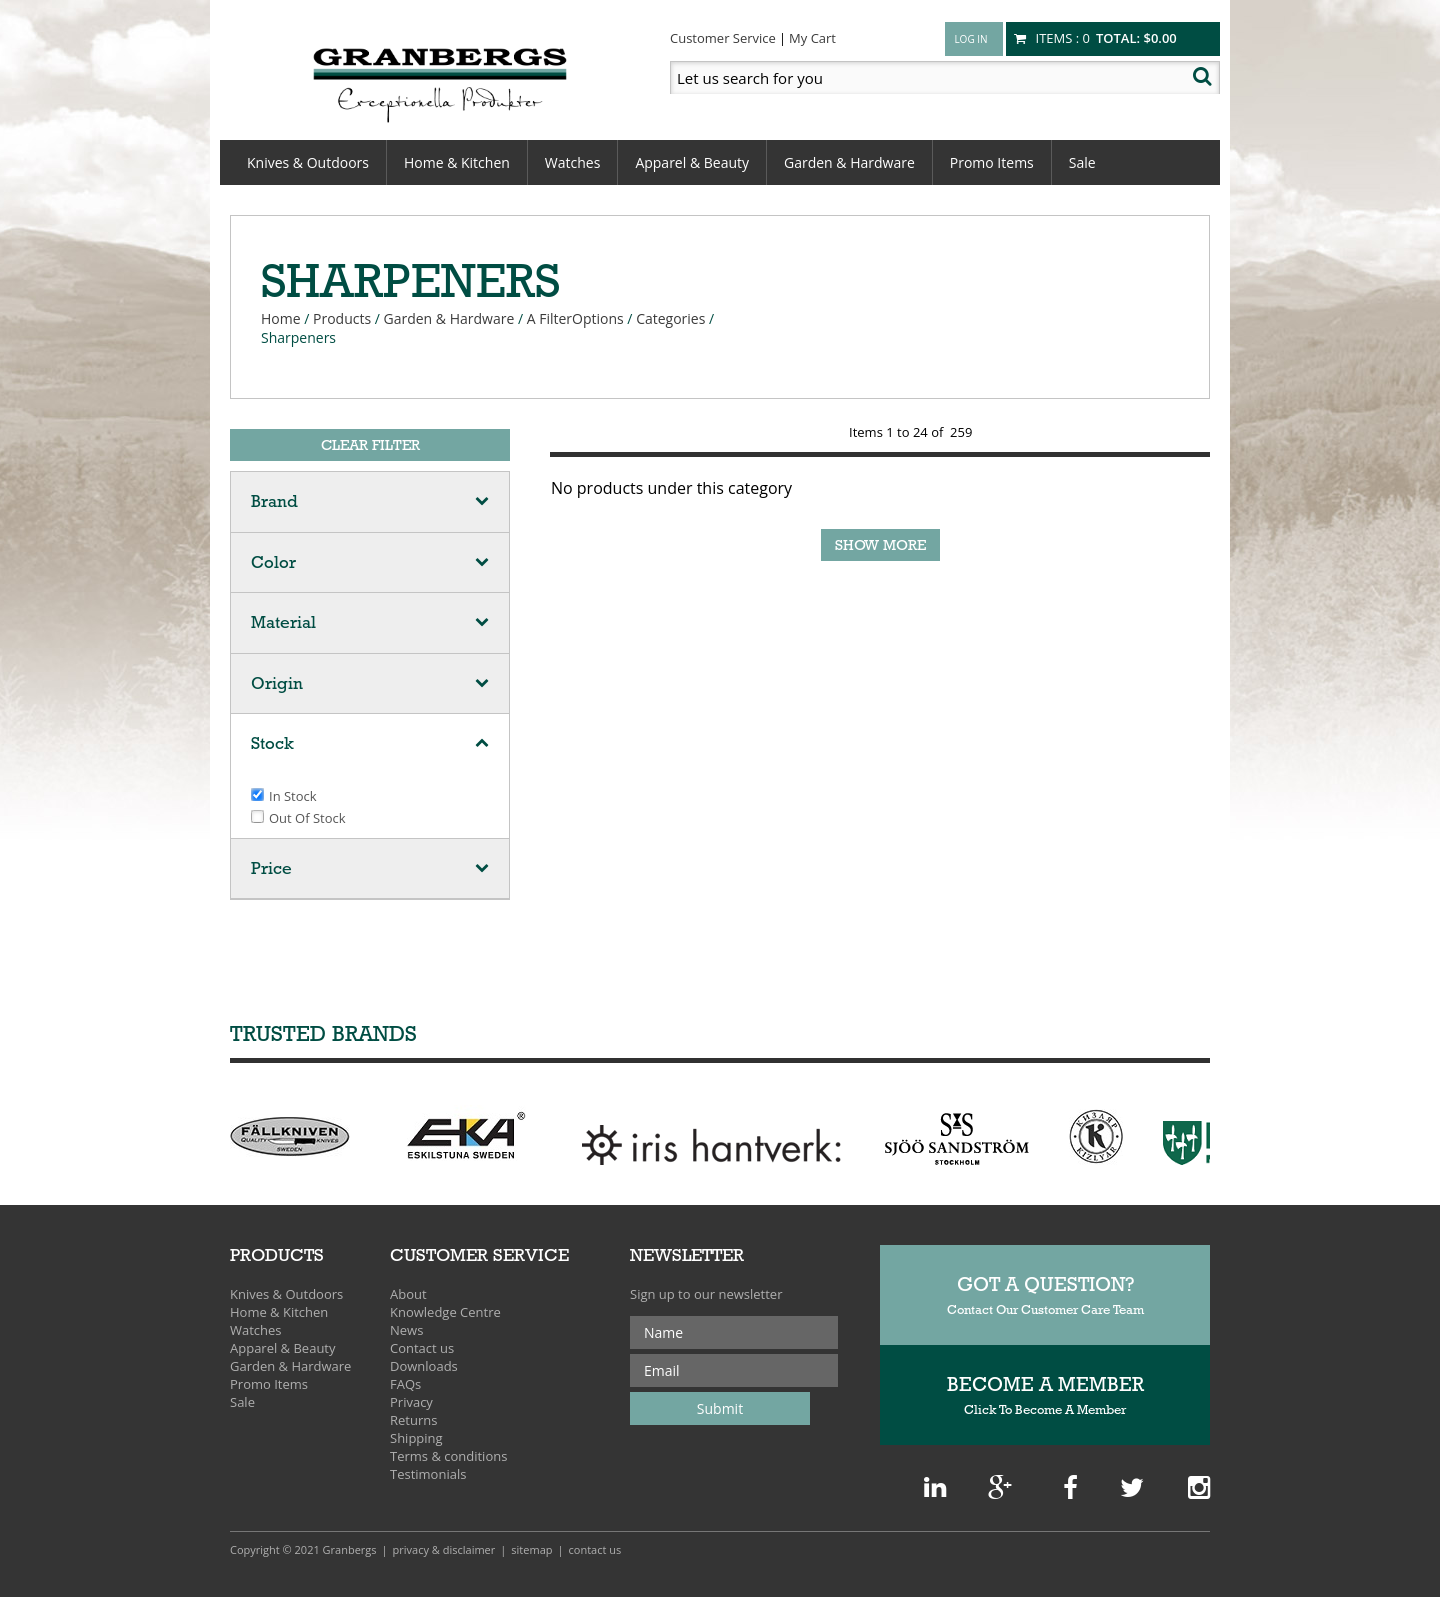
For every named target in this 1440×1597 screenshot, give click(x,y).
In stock (293, 796)
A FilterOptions (575, 318)
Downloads (424, 1366)
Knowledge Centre (445, 1312)
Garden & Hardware (849, 162)
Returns (413, 1420)
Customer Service (723, 38)
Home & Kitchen (457, 162)
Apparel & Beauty (692, 162)
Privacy (411, 1402)
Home (281, 318)
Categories (670, 318)
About (408, 1294)
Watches (573, 162)
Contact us (422, 1348)
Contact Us (595, 1549)
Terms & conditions (448, 1456)
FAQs (405, 1384)
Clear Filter (370, 445)
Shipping (416, 1438)
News (406, 1330)
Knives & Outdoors (308, 162)
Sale (1082, 162)
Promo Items (992, 162)
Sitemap (531, 1549)
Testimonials (428, 1474)
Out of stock (307, 818)
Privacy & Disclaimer (444, 1549)
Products (342, 318)
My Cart (812, 38)
